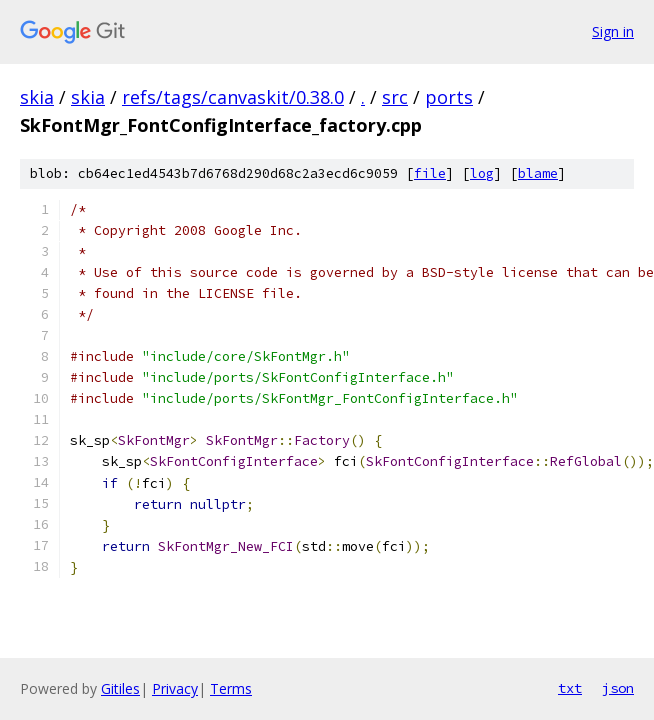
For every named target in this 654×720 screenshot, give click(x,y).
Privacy (175, 688)
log (482, 173)
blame (538, 173)
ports (449, 97)
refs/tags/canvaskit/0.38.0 (233, 97)
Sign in (613, 31)
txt (570, 688)
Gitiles (120, 688)
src (395, 97)
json (618, 688)
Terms (231, 688)
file (430, 173)
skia (37, 97)
